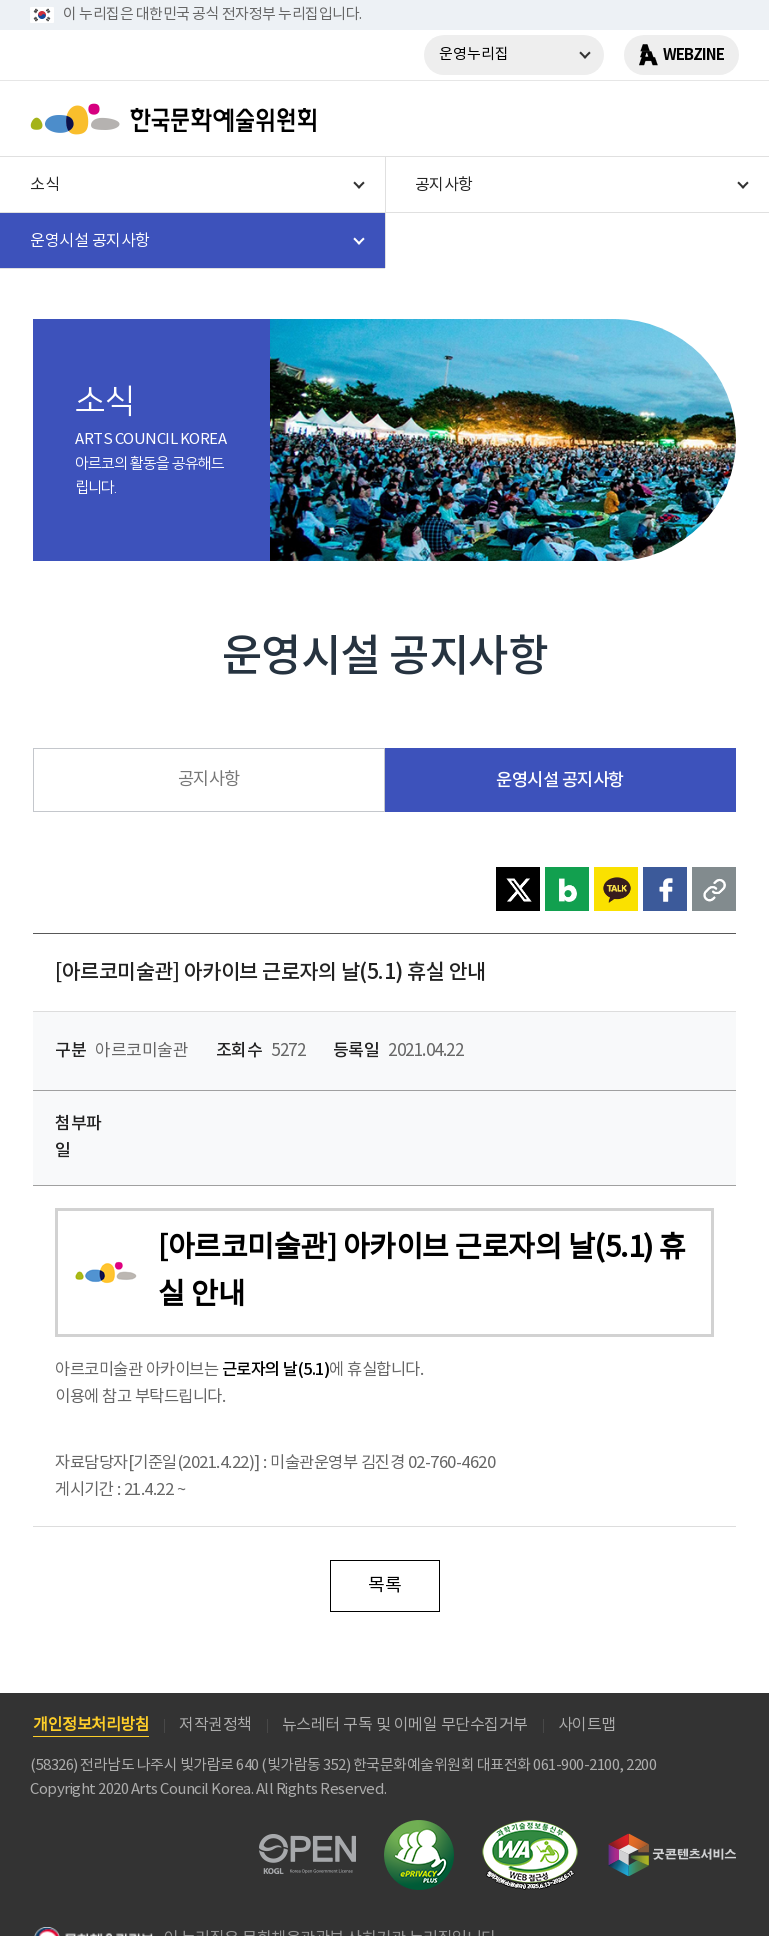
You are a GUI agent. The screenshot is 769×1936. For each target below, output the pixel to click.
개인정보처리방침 (91, 1725)
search (664, 119)
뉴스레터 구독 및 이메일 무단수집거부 (405, 1725)
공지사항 (209, 780)
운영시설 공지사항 (560, 780)
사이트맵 (587, 1725)
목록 (384, 1585)
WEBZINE (693, 55)
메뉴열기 (716, 119)
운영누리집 (474, 54)
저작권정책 (215, 1725)
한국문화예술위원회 (178, 119)
